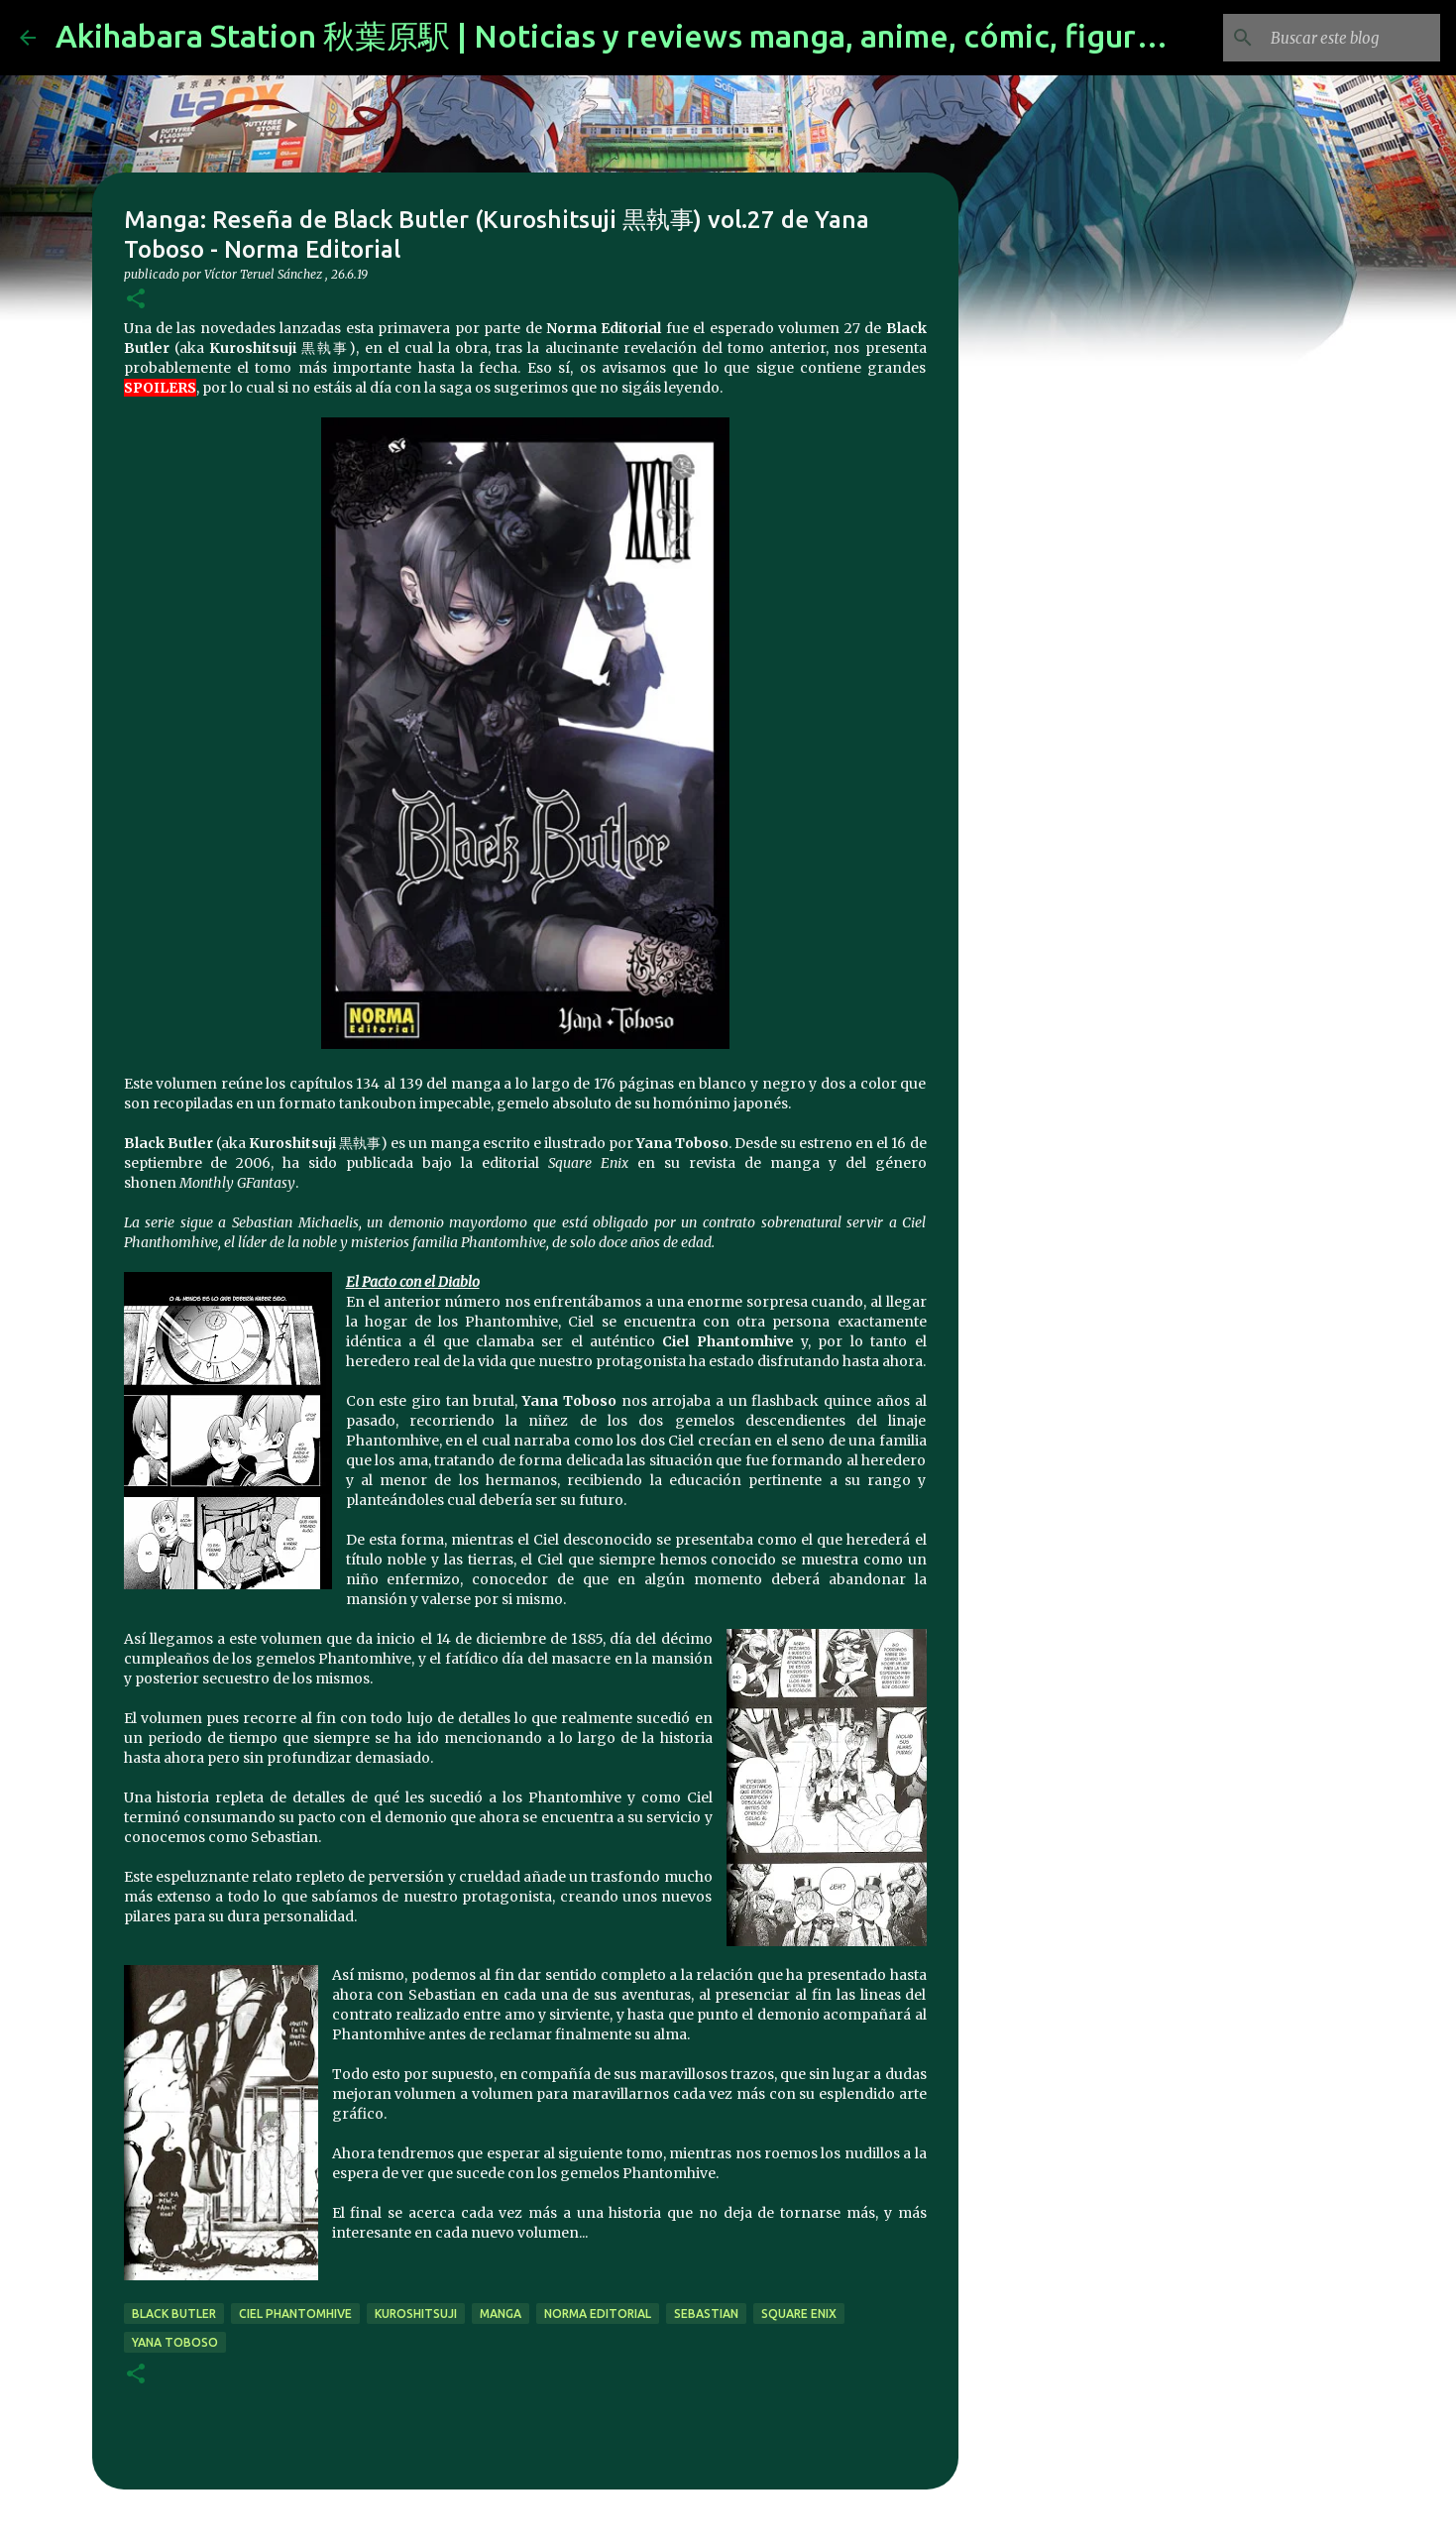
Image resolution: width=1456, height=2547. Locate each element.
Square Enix (799, 2313)
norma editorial (597, 2313)
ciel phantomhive (295, 2313)
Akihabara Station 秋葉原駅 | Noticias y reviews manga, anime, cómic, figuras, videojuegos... (724, 36)
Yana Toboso (175, 2342)
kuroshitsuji (416, 2313)
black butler (174, 2313)
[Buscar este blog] (1336, 37)
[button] (136, 300)
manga (500, 2313)
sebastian (706, 2313)
